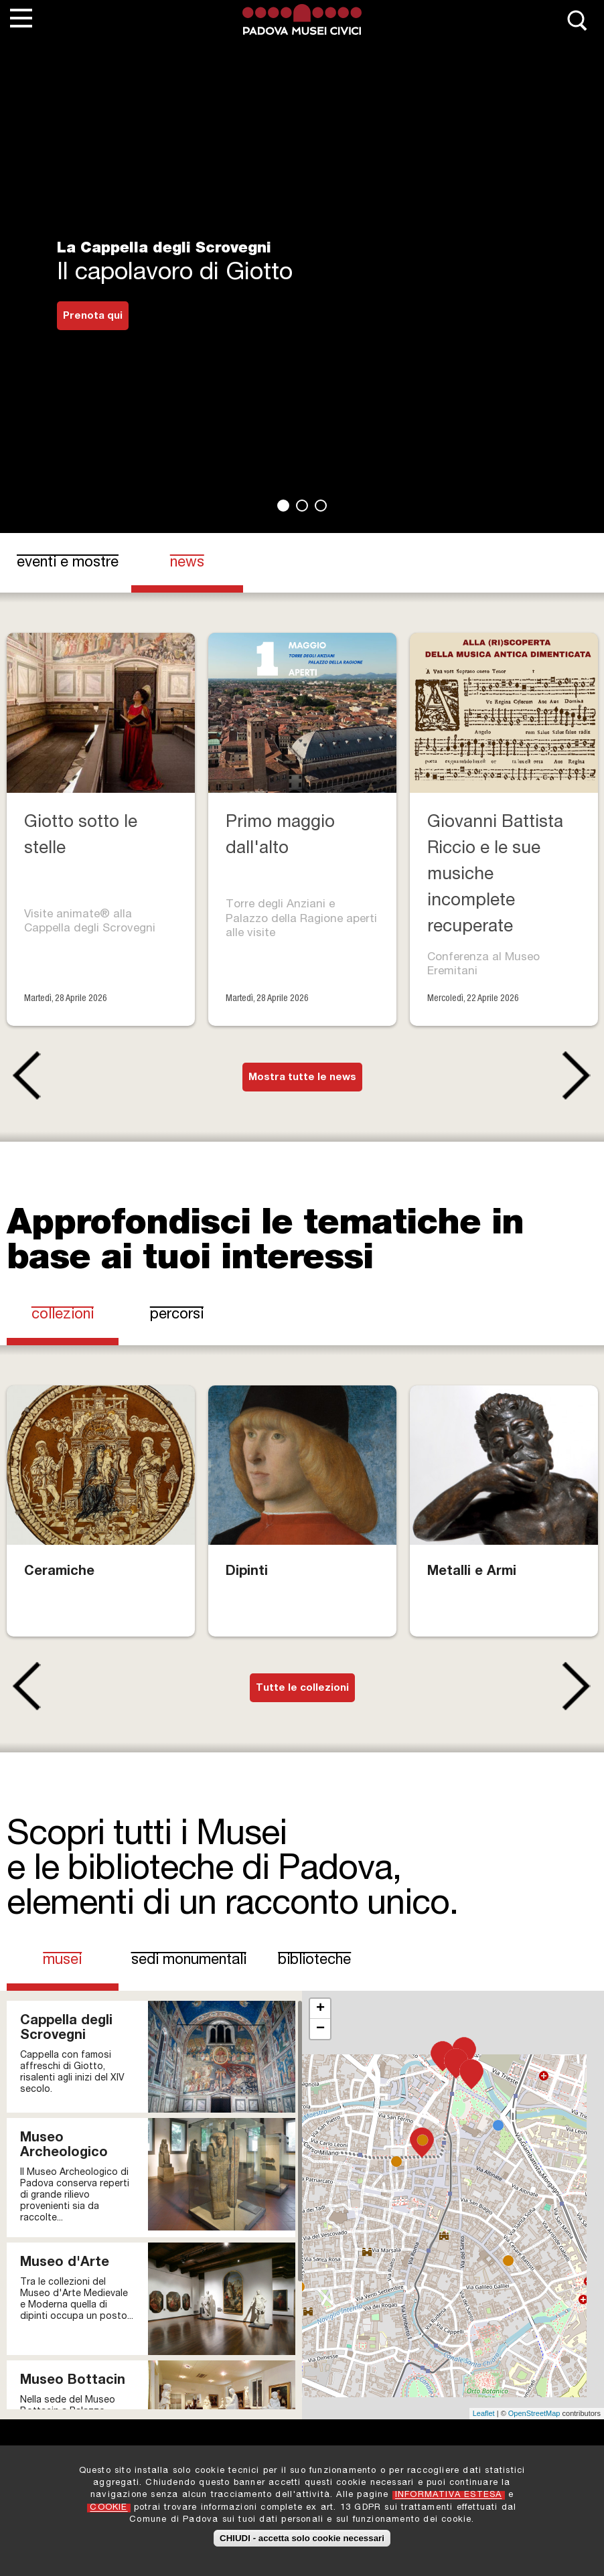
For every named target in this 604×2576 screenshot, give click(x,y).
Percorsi (177, 1315)
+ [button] (320, 2009)
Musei (75, 1960)
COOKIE (108, 2508)
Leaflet (484, 2413)
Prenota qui (93, 316)
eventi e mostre (68, 563)
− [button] (320, 2029)
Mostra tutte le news (302, 1078)
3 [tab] (321, 506)
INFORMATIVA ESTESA (448, 2495)
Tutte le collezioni (302, 1688)
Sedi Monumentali (188, 1960)
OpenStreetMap (534, 2413)
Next (579, 1075)
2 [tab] (302, 506)
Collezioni (62, 1315)
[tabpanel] (302, 266)
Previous (24, 1075)
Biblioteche (314, 1960)
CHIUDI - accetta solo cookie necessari (302, 2538)
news (187, 563)
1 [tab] (283, 506)
